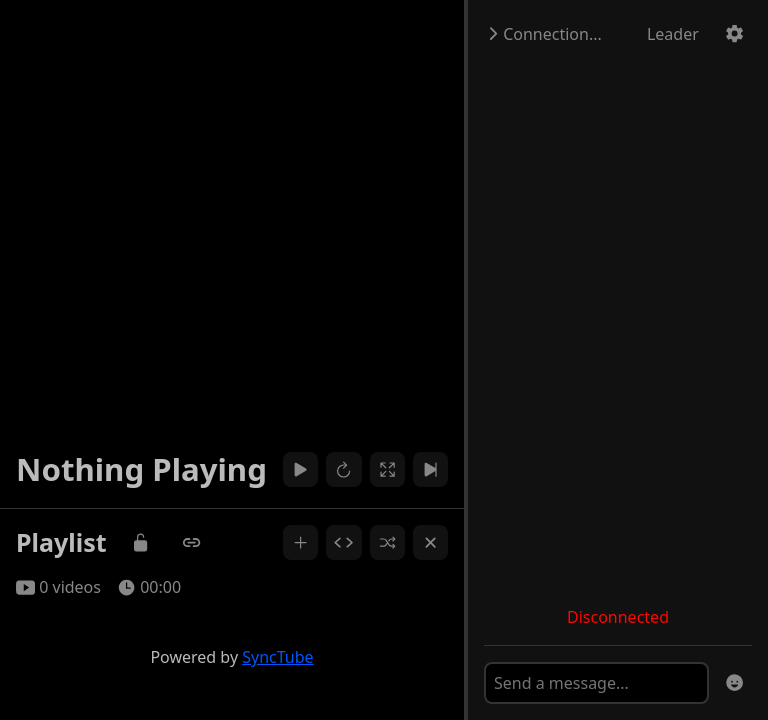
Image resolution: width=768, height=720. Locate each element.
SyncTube (277, 657)
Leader (673, 34)
